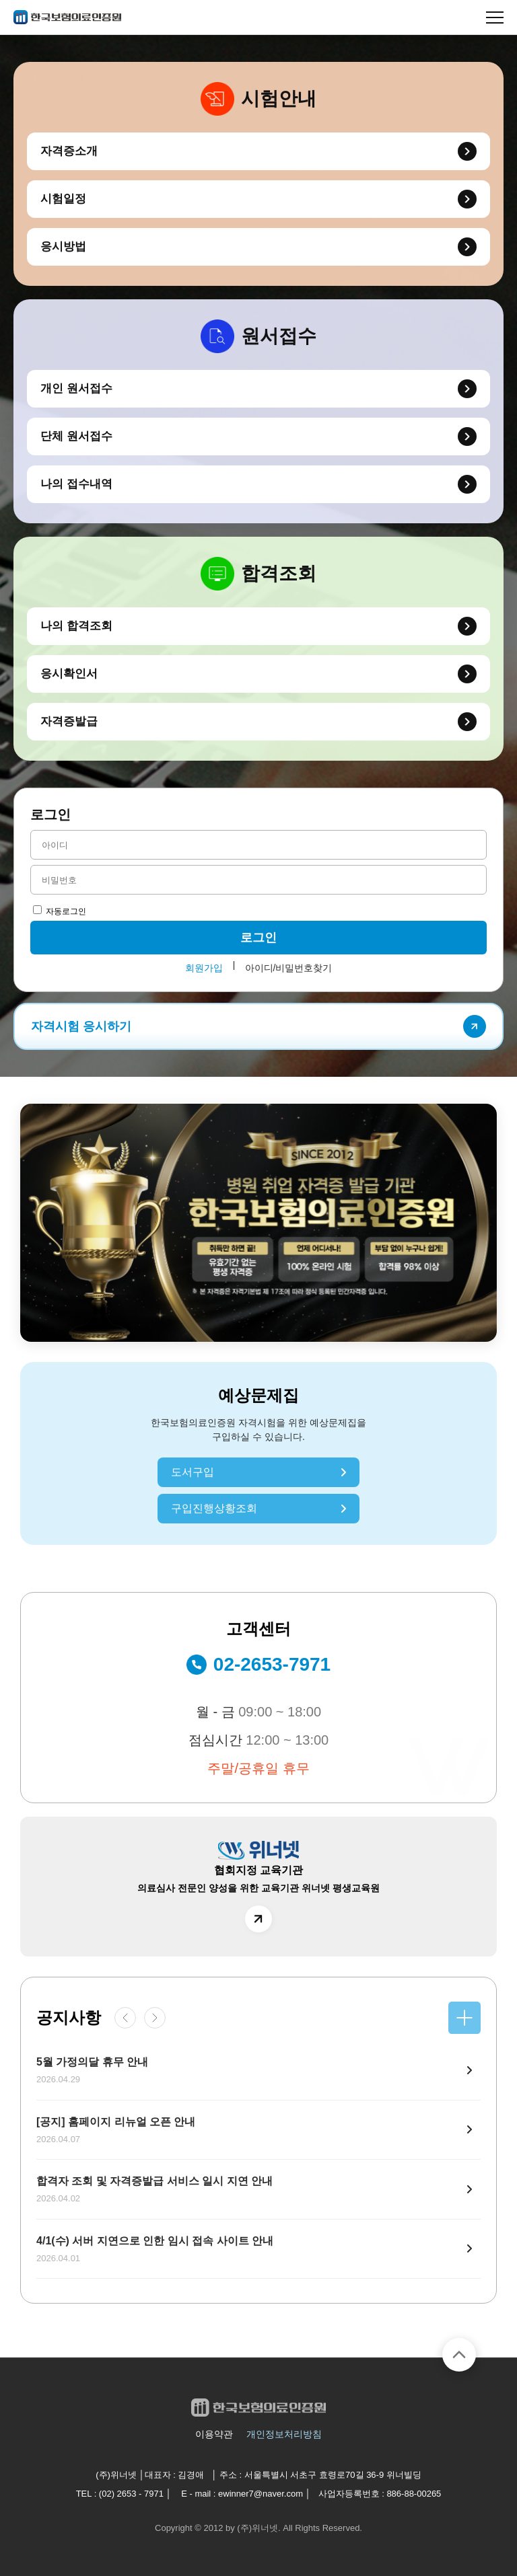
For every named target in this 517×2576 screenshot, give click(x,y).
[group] (258, 1223)
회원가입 (204, 967)
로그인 (258, 937)
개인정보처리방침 (284, 2434)
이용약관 (214, 2434)
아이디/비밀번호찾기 (289, 967)
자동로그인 (59, 911)
